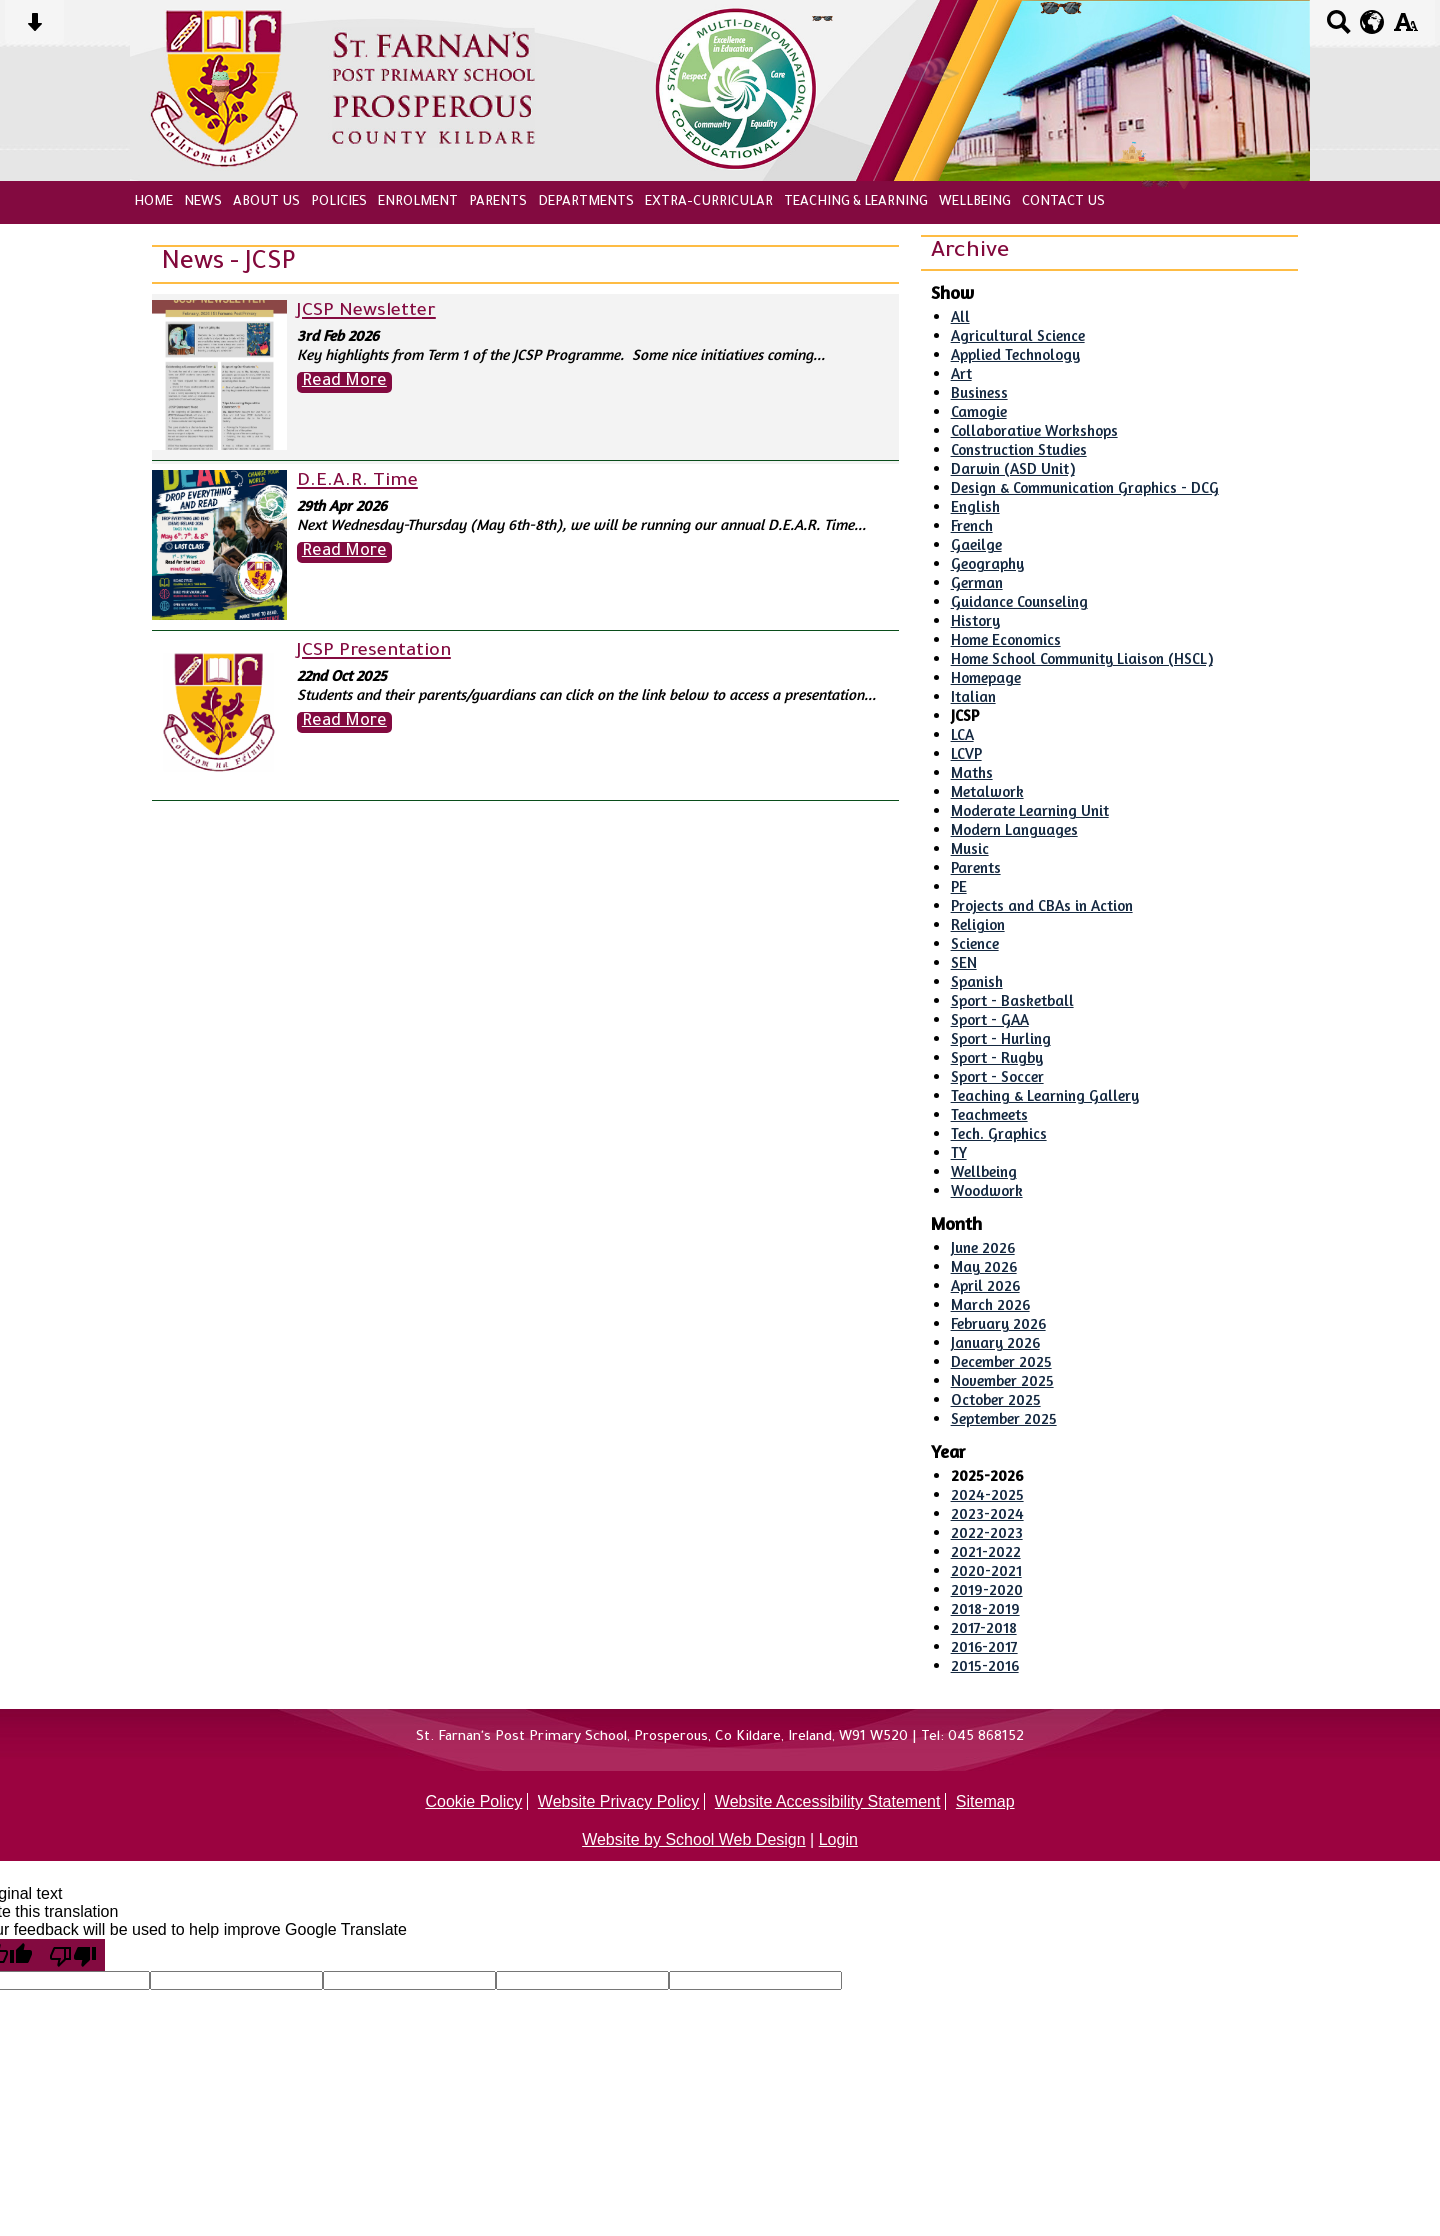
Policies (339, 202)
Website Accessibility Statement (828, 1801)
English (975, 506)
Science (975, 943)
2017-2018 (984, 1627)
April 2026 (985, 1285)
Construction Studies (1019, 449)
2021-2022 (986, 1551)
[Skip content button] (34, 28)
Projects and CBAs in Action (1042, 905)
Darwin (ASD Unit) (1013, 468)
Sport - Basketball (1012, 1000)
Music (970, 848)
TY (959, 1152)
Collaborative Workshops (1034, 430)
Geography (987, 563)
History (975, 620)
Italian (973, 696)
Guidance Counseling (1019, 601)
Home (153, 202)
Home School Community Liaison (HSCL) (1082, 658)
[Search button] (1338, 28)
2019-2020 (987, 1589)
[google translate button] (1372, 22)
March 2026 (990, 1304)
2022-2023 (987, 1532)
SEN (964, 962)
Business (979, 392)
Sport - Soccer (997, 1076)
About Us (266, 202)
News (203, 202)
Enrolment (418, 202)
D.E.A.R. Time (357, 482)
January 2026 (995, 1342)
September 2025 (1004, 1418)
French (972, 525)
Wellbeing (975, 202)
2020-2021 (986, 1570)
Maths (972, 772)
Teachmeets (989, 1114)
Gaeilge (976, 544)
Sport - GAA (990, 1019)
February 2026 (998, 1323)
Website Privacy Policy (619, 1801)
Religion (978, 924)
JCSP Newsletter (366, 312)
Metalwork (987, 791)
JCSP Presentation (374, 652)
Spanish (977, 981)
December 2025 (1001, 1361)
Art (961, 373)
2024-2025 (987, 1494)
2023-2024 (987, 1513)
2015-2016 (985, 1665)
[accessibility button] (1405, 28)
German (977, 582)
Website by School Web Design (694, 1839)
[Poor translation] (73, 1955)
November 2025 (1002, 1380)
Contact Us (1063, 202)
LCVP (966, 753)
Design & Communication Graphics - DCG (1085, 487)
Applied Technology (1015, 354)
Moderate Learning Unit (1030, 810)
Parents (498, 202)
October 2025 (996, 1399)
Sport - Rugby (997, 1057)
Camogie (979, 411)
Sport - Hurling (1001, 1038)
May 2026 (984, 1266)
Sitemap (985, 1801)
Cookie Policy (473, 1801)
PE (959, 886)
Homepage (986, 677)
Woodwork (987, 1190)
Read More (344, 382)
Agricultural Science (1018, 335)
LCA (962, 734)
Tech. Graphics (999, 1133)
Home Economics (1006, 639)
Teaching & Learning (856, 202)
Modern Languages (1014, 829)
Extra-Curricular (709, 202)
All (960, 316)
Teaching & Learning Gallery (1045, 1095)
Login (838, 1839)
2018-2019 (985, 1608)
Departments (586, 202)
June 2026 (983, 1247)
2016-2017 (984, 1646)
